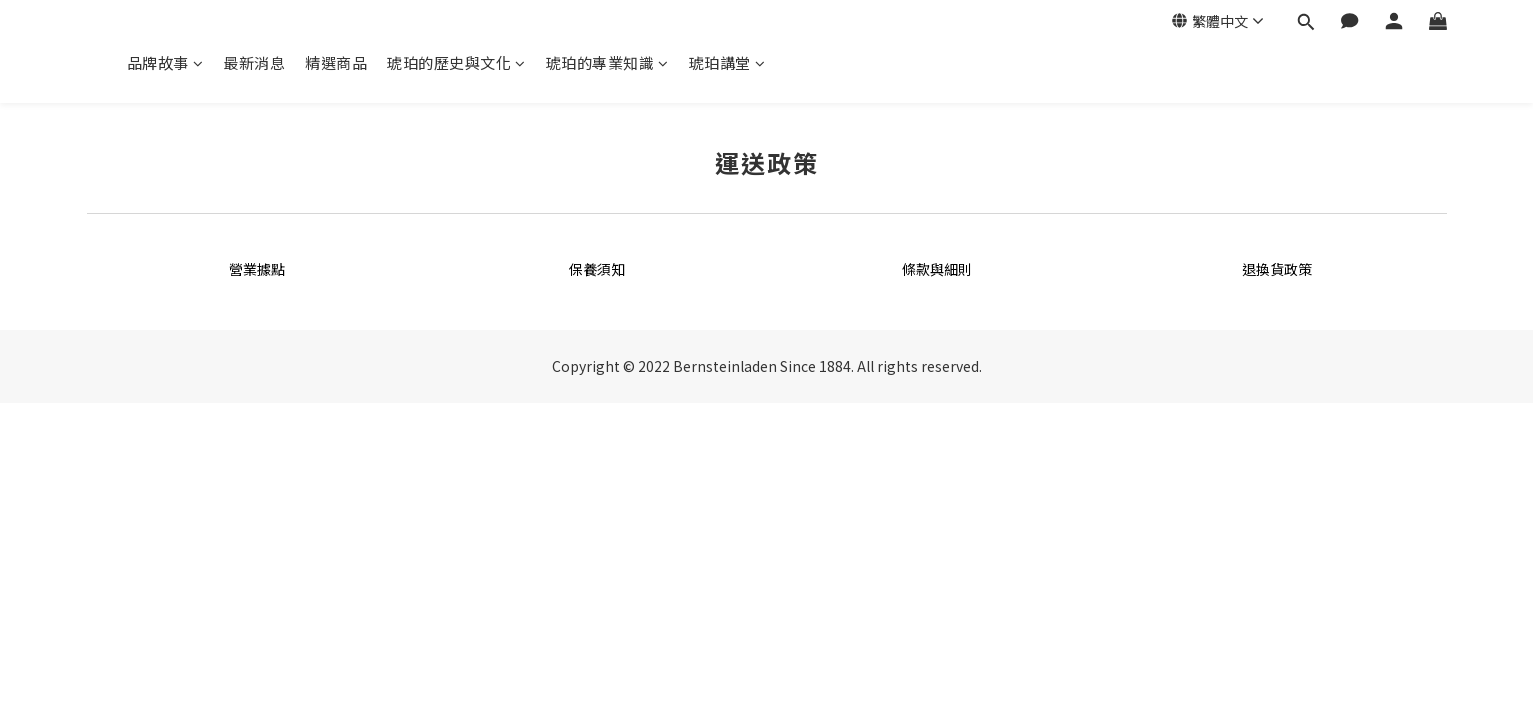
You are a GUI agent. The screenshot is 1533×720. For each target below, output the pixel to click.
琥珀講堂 (727, 62)
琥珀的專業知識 (607, 62)
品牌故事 (165, 62)
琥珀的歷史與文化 (456, 62)
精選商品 (336, 62)
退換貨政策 (1277, 269)
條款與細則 (937, 269)
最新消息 (254, 62)
